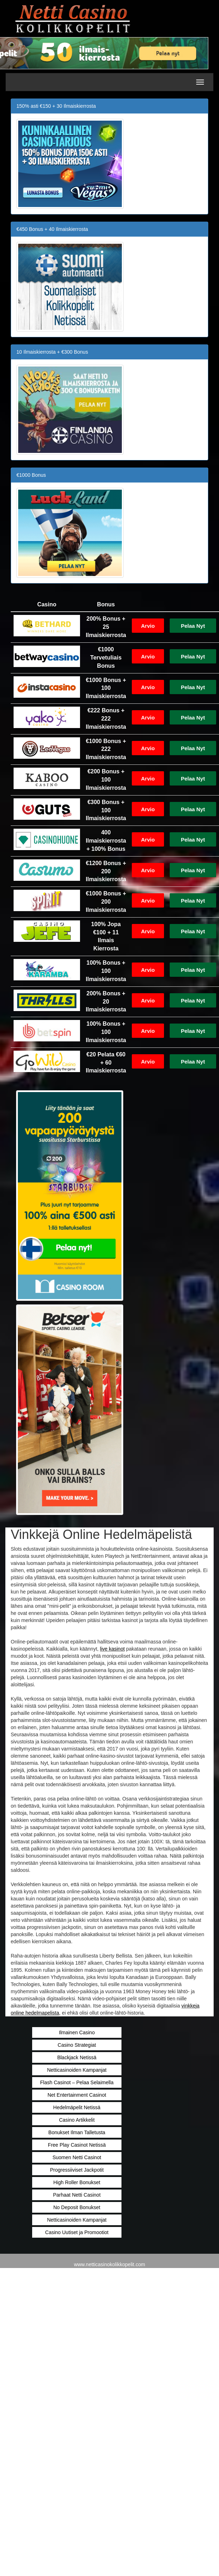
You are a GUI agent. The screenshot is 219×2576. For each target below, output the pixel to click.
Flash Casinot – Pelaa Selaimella (76, 2082)
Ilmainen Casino (77, 2032)
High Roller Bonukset (76, 2182)
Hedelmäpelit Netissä (76, 2107)
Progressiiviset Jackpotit (77, 2170)
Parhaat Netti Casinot (76, 2195)
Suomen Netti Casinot (77, 2157)
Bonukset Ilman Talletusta (76, 2132)
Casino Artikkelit (77, 2120)
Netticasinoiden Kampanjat (77, 2070)
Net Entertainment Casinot (77, 2095)
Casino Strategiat (77, 2045)
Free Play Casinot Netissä (77, 2145)
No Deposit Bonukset (76, 2207)
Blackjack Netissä (76, 2057)
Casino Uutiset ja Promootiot (76, 2232)
